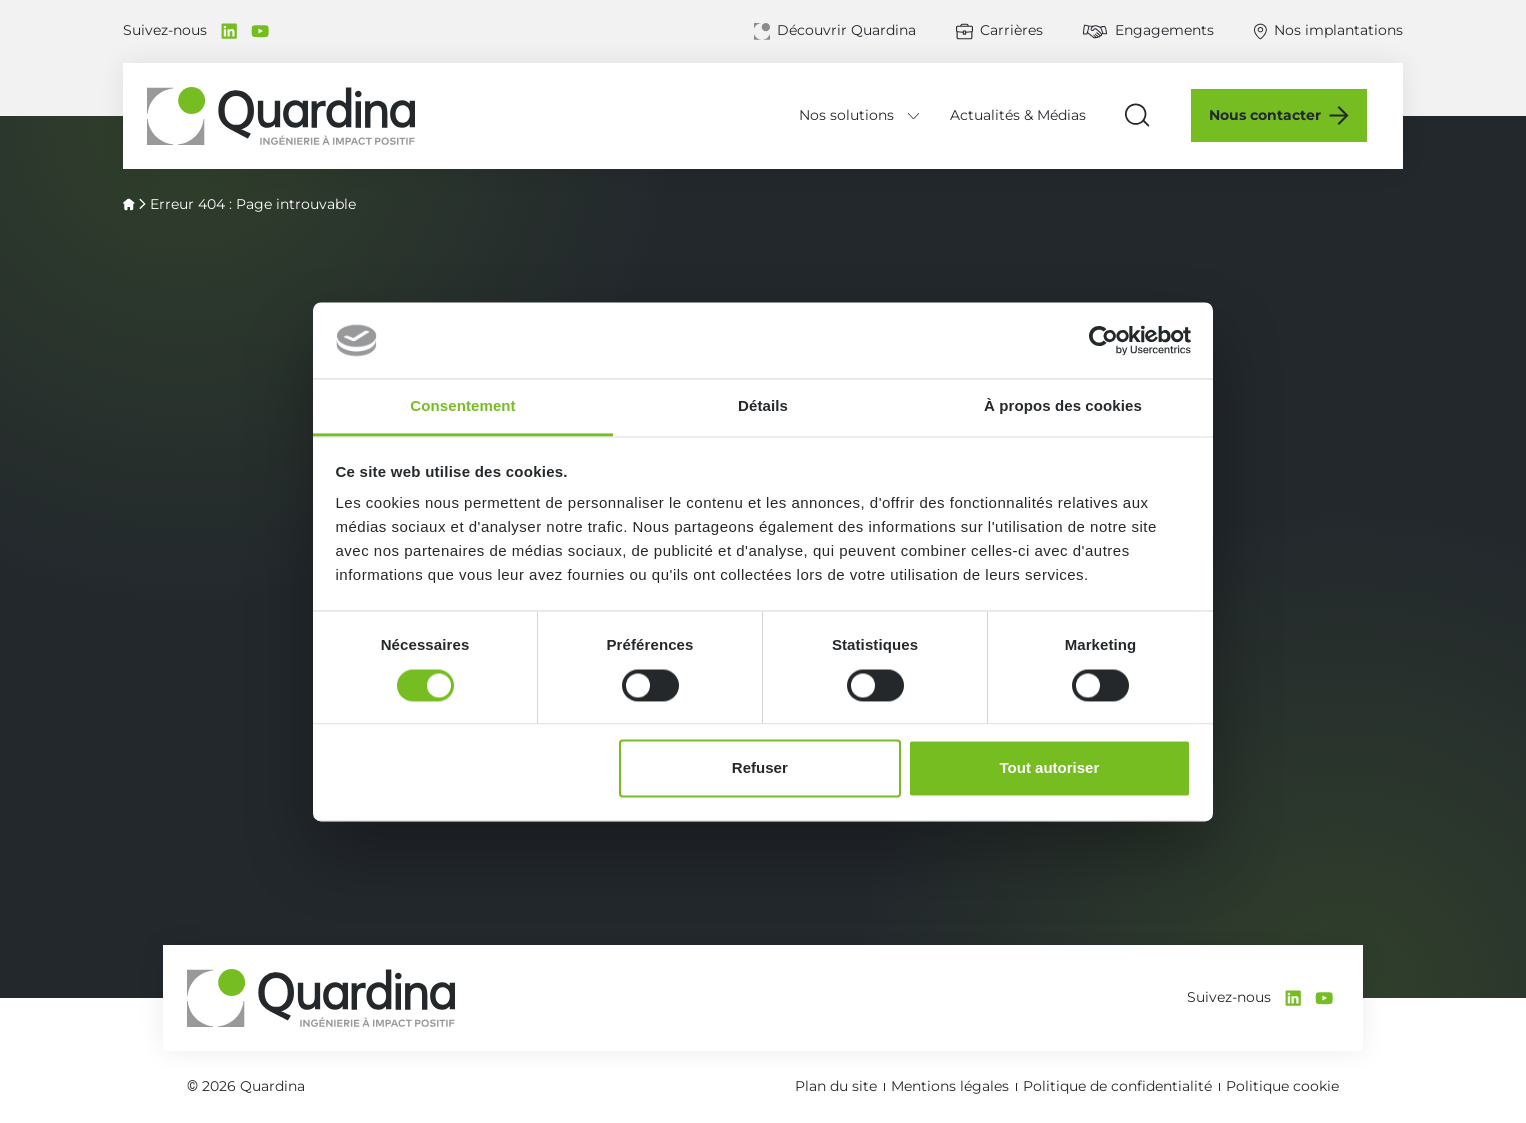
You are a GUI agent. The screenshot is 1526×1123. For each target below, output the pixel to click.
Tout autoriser (1050, 768)
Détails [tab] (763, 406)
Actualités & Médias (1030, 115)
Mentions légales (950, 1086)
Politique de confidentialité (1117, 1086)
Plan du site (836, 1086)
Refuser (760, 768)
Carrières (1011, 30)
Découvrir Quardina (846, 30)
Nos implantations (1338, 30)
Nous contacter (1277, 115)
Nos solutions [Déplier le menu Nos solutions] (857, 115)
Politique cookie (1282, 1086)
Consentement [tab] (462, 406)
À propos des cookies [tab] (1063, 406)
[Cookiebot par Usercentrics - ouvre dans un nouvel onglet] (1103, 340)
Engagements (1164, 30)
